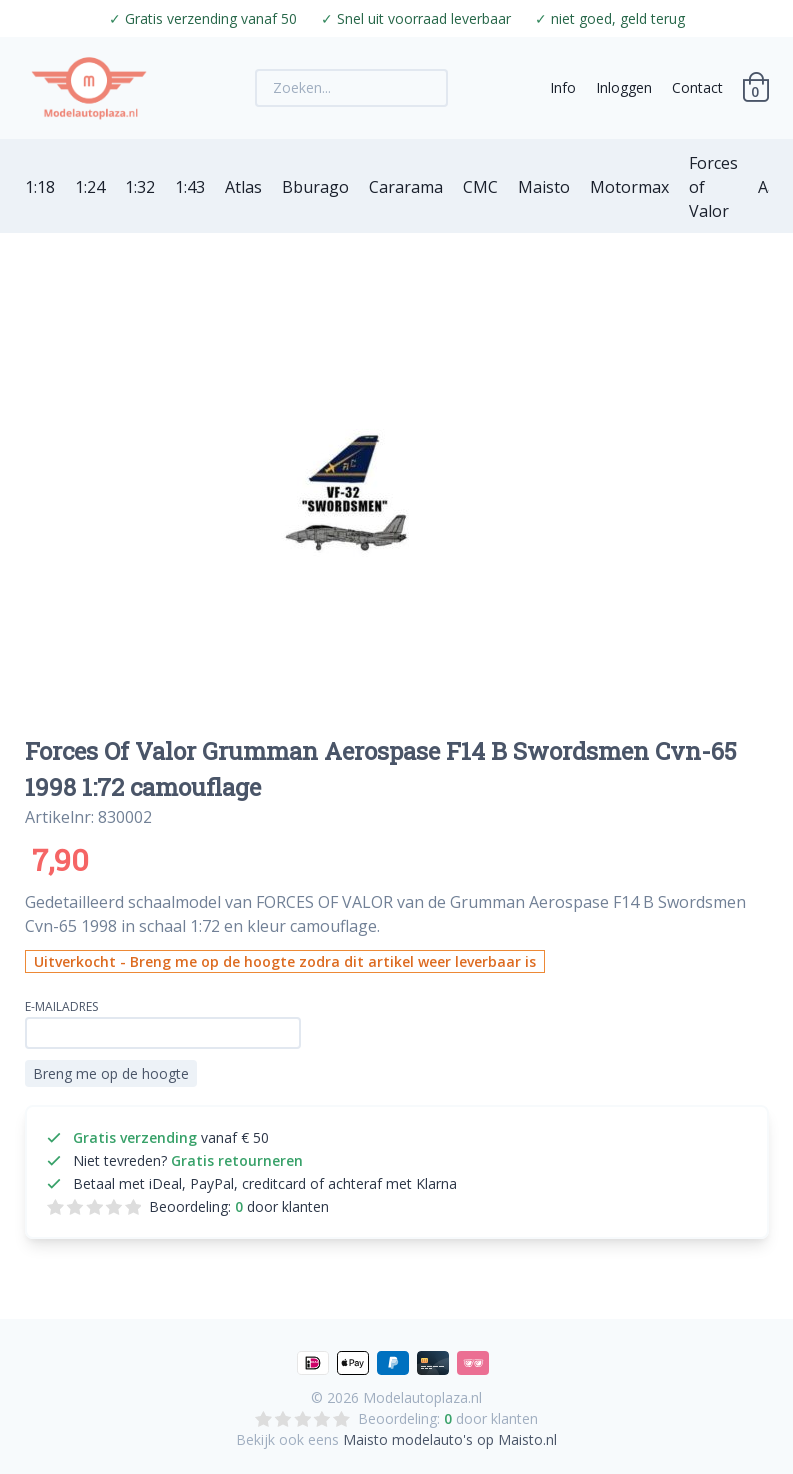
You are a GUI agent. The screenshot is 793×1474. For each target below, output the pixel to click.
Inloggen (624, 87)
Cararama (406, 187)
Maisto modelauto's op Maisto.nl (450, 1439)
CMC (480, 187)
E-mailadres (61, 1006)
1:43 (190, 187)
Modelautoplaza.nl (422, 1397)
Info (563, 87)
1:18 (40, 187)
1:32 (140, 187)
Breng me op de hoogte (111, 1073)
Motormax (629, 187)
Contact (697, 87)
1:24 (90, 187)
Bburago (315, 187)
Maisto (544, 187)
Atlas (243, 187)
